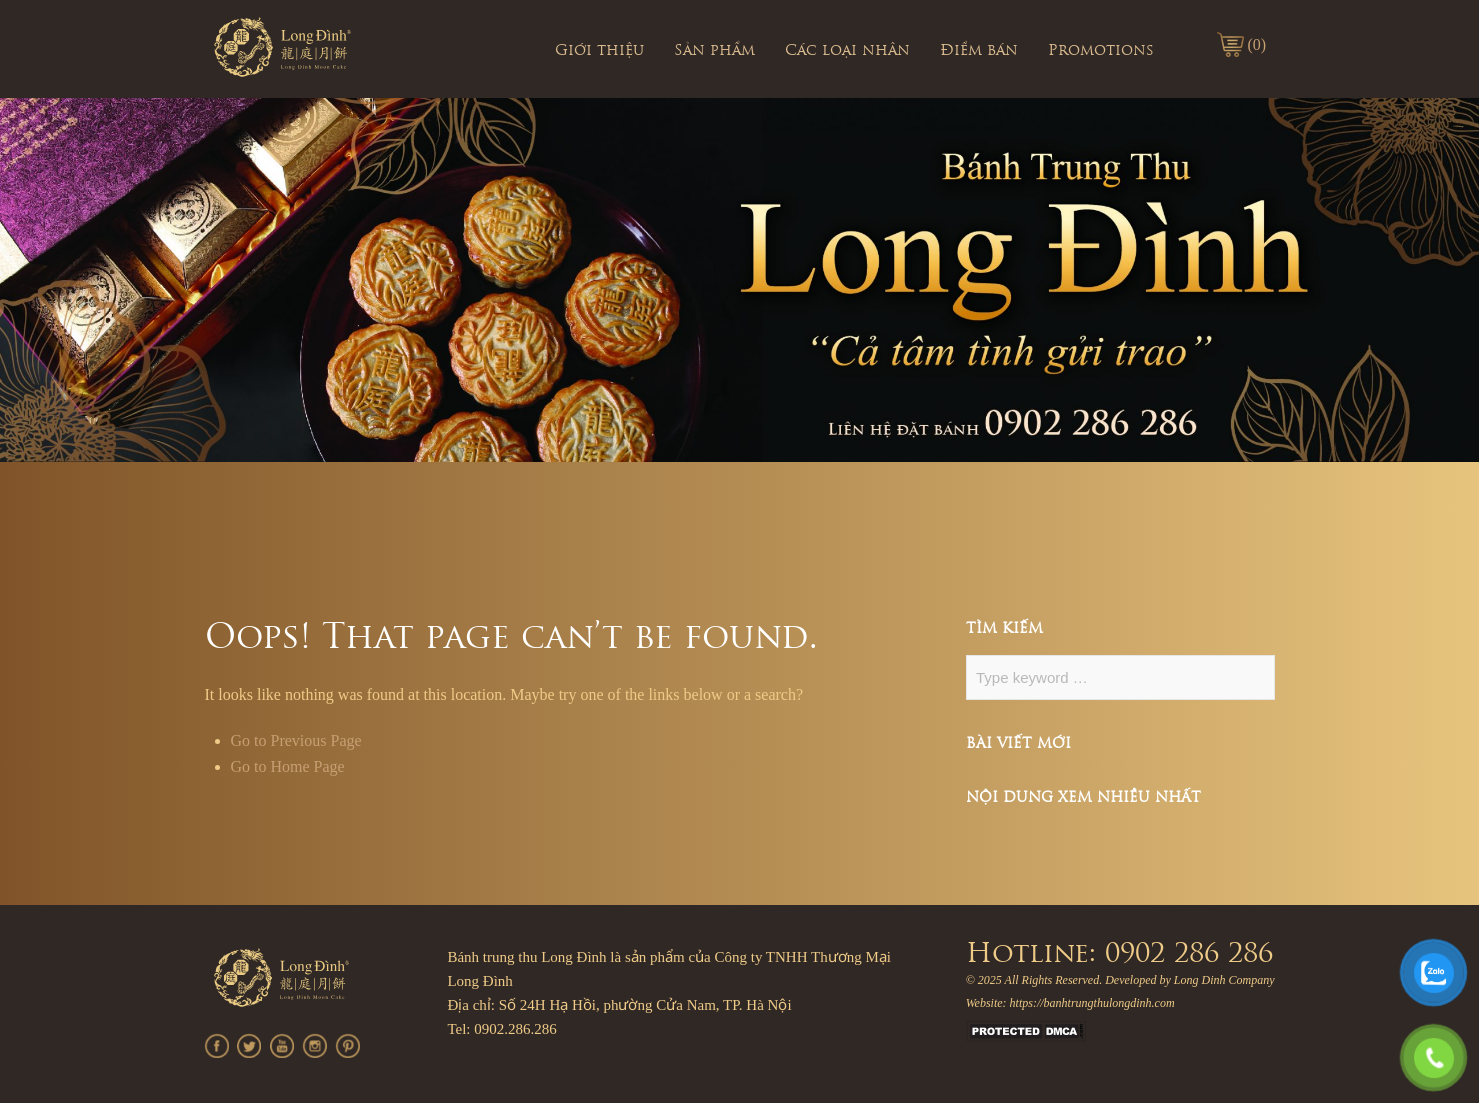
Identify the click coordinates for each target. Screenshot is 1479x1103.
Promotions (1101, 51)
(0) (1257, 44)
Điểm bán (979, 51)
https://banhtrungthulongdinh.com (1092, 1003)
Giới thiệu (599, 51)
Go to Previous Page (296, 740)
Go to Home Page (288, 766)
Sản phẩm (714, 51)
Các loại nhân (847, 51)
